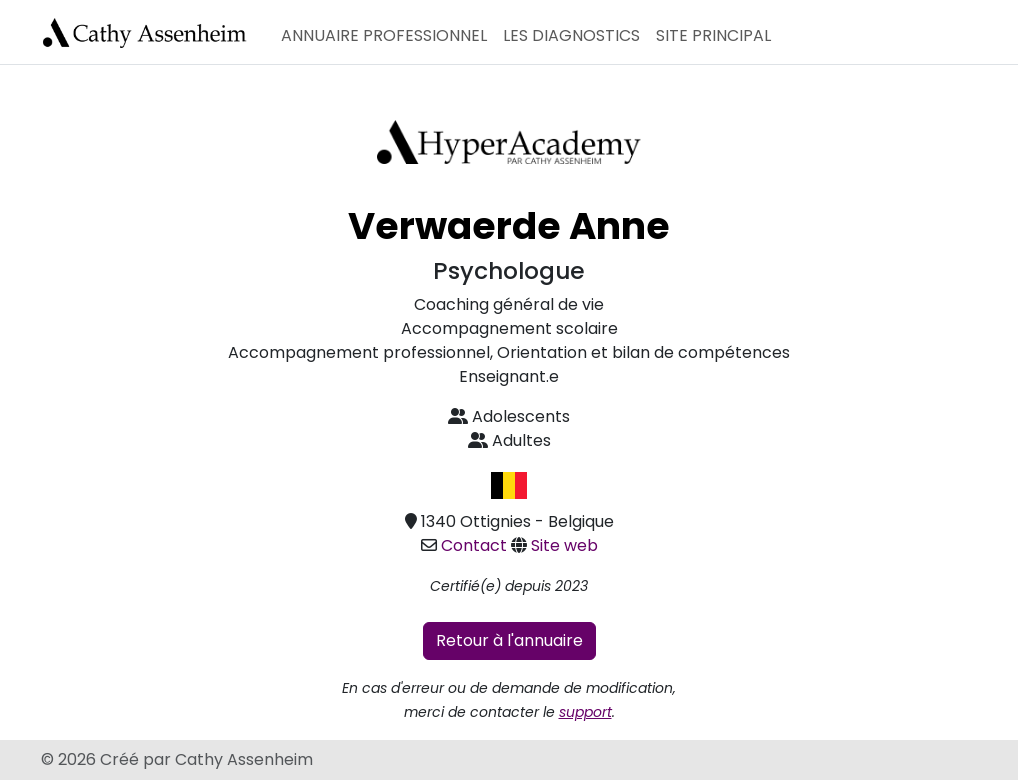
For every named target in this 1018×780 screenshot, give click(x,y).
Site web (564, 545)
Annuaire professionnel (384, 35)
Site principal (713, 35)
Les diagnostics (571, 35)
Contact (474, 545)
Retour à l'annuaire (509, 640)
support (585, 712)
